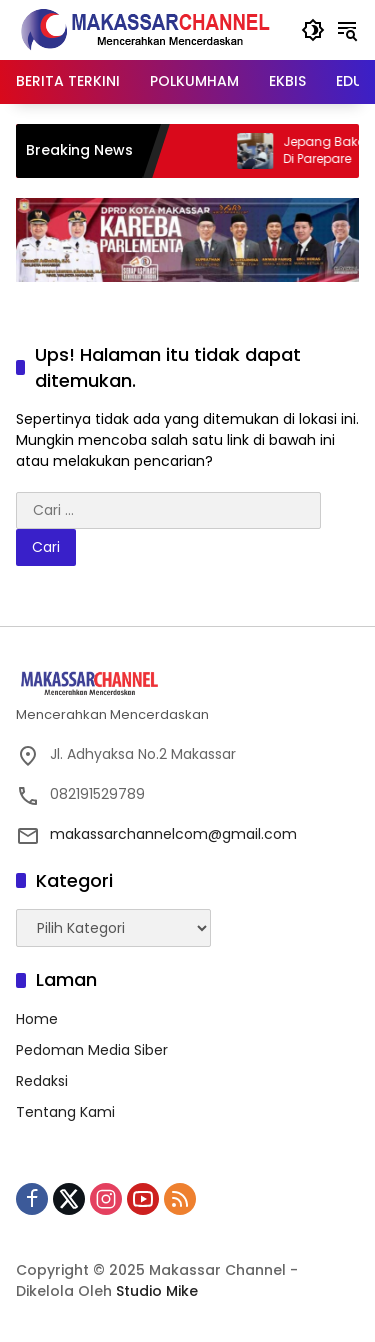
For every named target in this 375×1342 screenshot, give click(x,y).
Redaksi (42, 1081)
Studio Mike (157, 1291)
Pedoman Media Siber (92, 1050)
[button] (313, 30)
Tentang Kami (65, 1112)
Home (37, 1019)
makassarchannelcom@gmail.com (173, 834)
